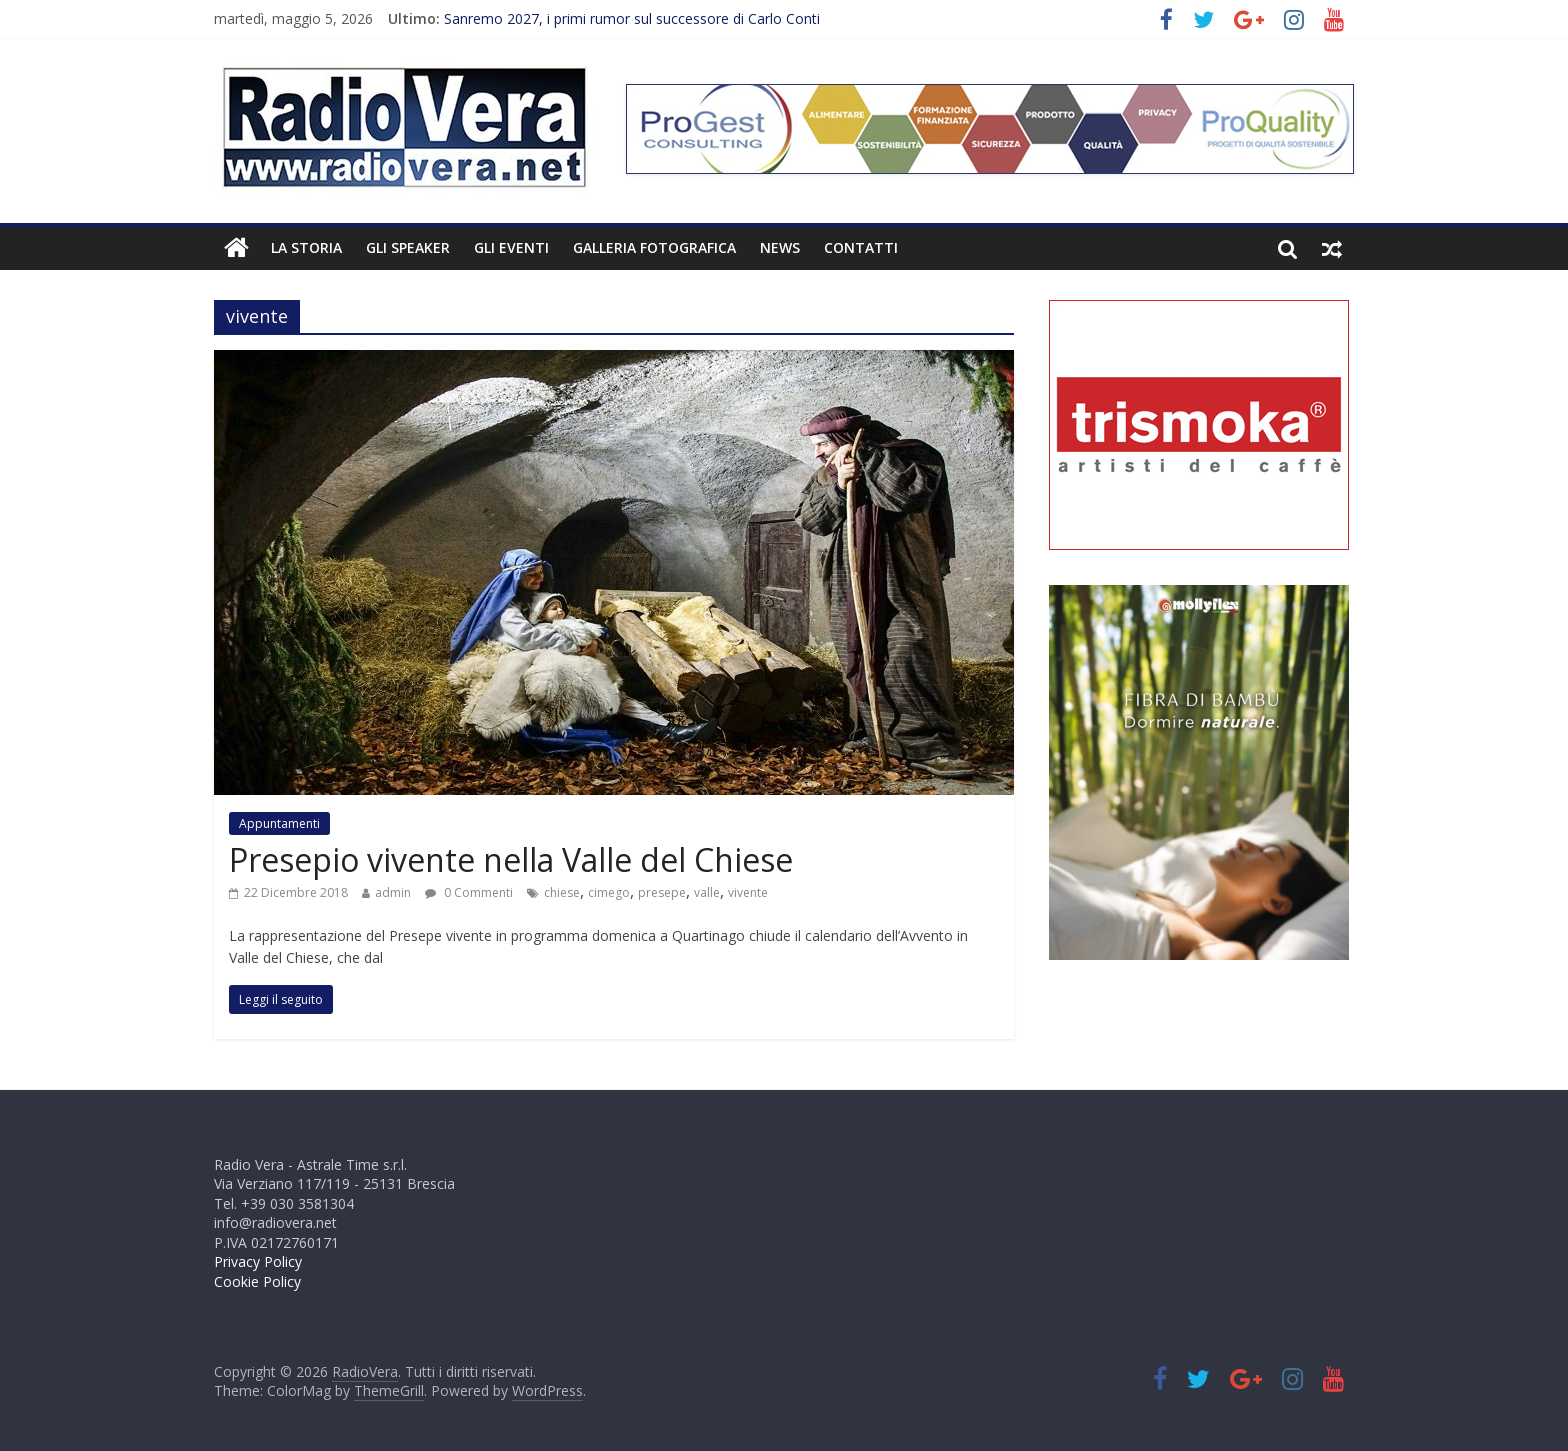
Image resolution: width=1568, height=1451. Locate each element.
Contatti (861, 247)
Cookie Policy (257, 1281)
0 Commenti (469, 892)
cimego (609, 892)
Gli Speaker (408, 247)
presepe (662, 892)
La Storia (306, 247)
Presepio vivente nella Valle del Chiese (511, 859)
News (780, 247)
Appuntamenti (279, 823)
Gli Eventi (511, 247)
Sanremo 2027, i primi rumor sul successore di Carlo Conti (632, 18)
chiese (562, 892)
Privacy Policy (258, 1261)
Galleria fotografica (654, 247)
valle (707, 892)
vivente (748, 892)
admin (393, 892)
